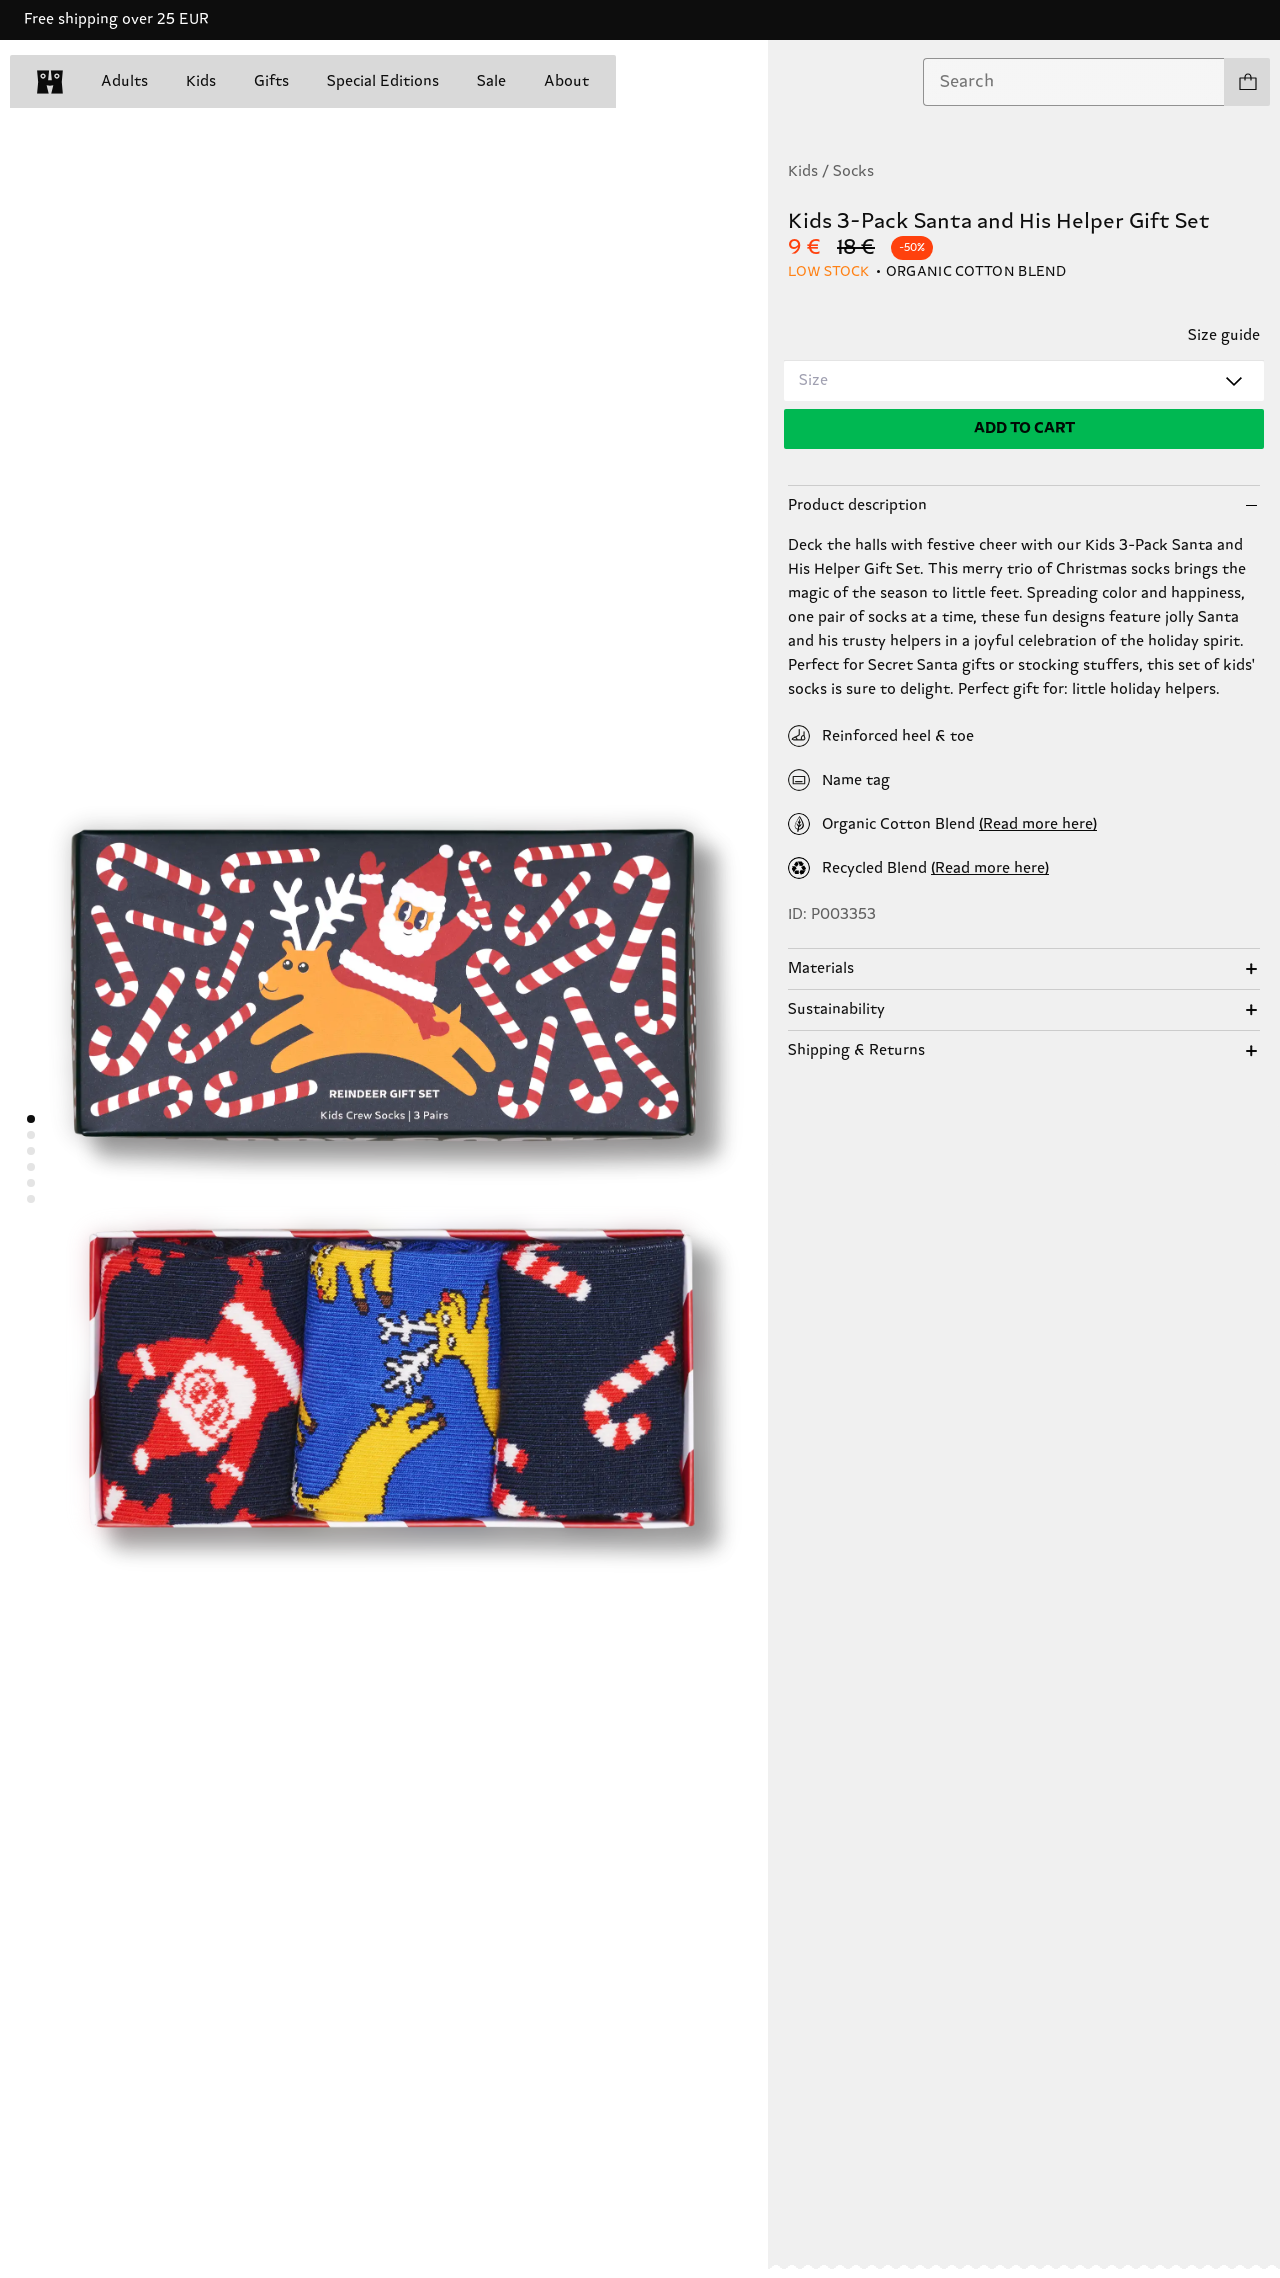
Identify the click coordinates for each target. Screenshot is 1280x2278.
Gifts (271, 81)
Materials (821, 968)
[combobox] (1074, 82)
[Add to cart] (1024, 429)
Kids (201, 81)
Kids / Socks (831, 171)
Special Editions (383, 81)
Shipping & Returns (856, 1050)
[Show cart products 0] (1247, 82)
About (566, 81)
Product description (857, 505)
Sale (491, 81)
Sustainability (836, 1009)
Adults (124, 81)
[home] (50, 82)
